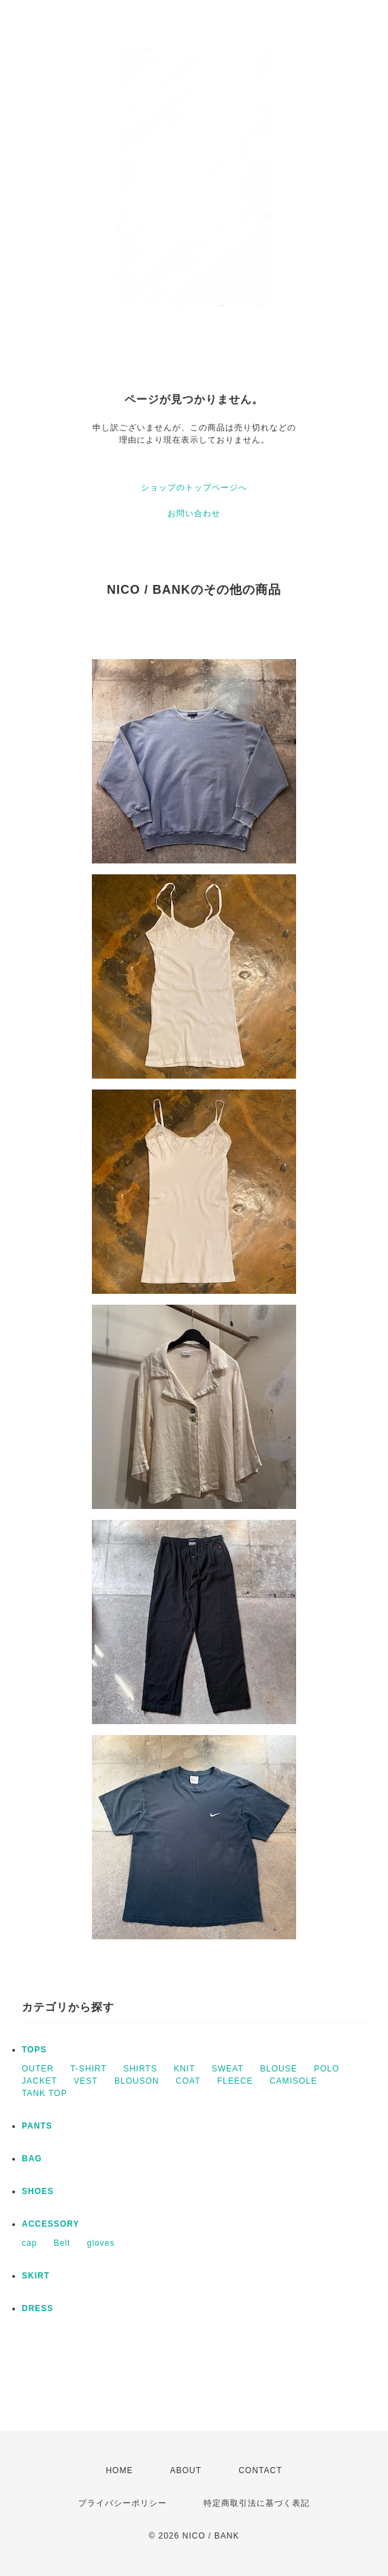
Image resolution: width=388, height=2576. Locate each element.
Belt (62, 2243)
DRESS (37, 2308)
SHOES (38, 2191)
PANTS (37, 2126)
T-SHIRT (88, 2068)
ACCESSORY (51, 2224)
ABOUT (185, 2470)
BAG (32, 2158)
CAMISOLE (293, 2081)
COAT (188, 2081)
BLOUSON (136, 2081)
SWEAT (228, 2068)
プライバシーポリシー (122, 2503)
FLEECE (235, 2081)
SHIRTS (140, 2068)
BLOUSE (278, 2068)
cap (29, 2243)
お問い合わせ (194, 513)
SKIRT (36, 2275)
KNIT (184, 2068)
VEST (85, 2081)
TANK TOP (44, 2093)
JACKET (39, 2081)
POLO (326, 2068)
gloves (101, 2243)
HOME (119, 2470)
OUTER (38, 2068)
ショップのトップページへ (194, 487)
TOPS (34, 2049)
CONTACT (260, 2470)
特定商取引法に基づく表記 (257, 2503)
